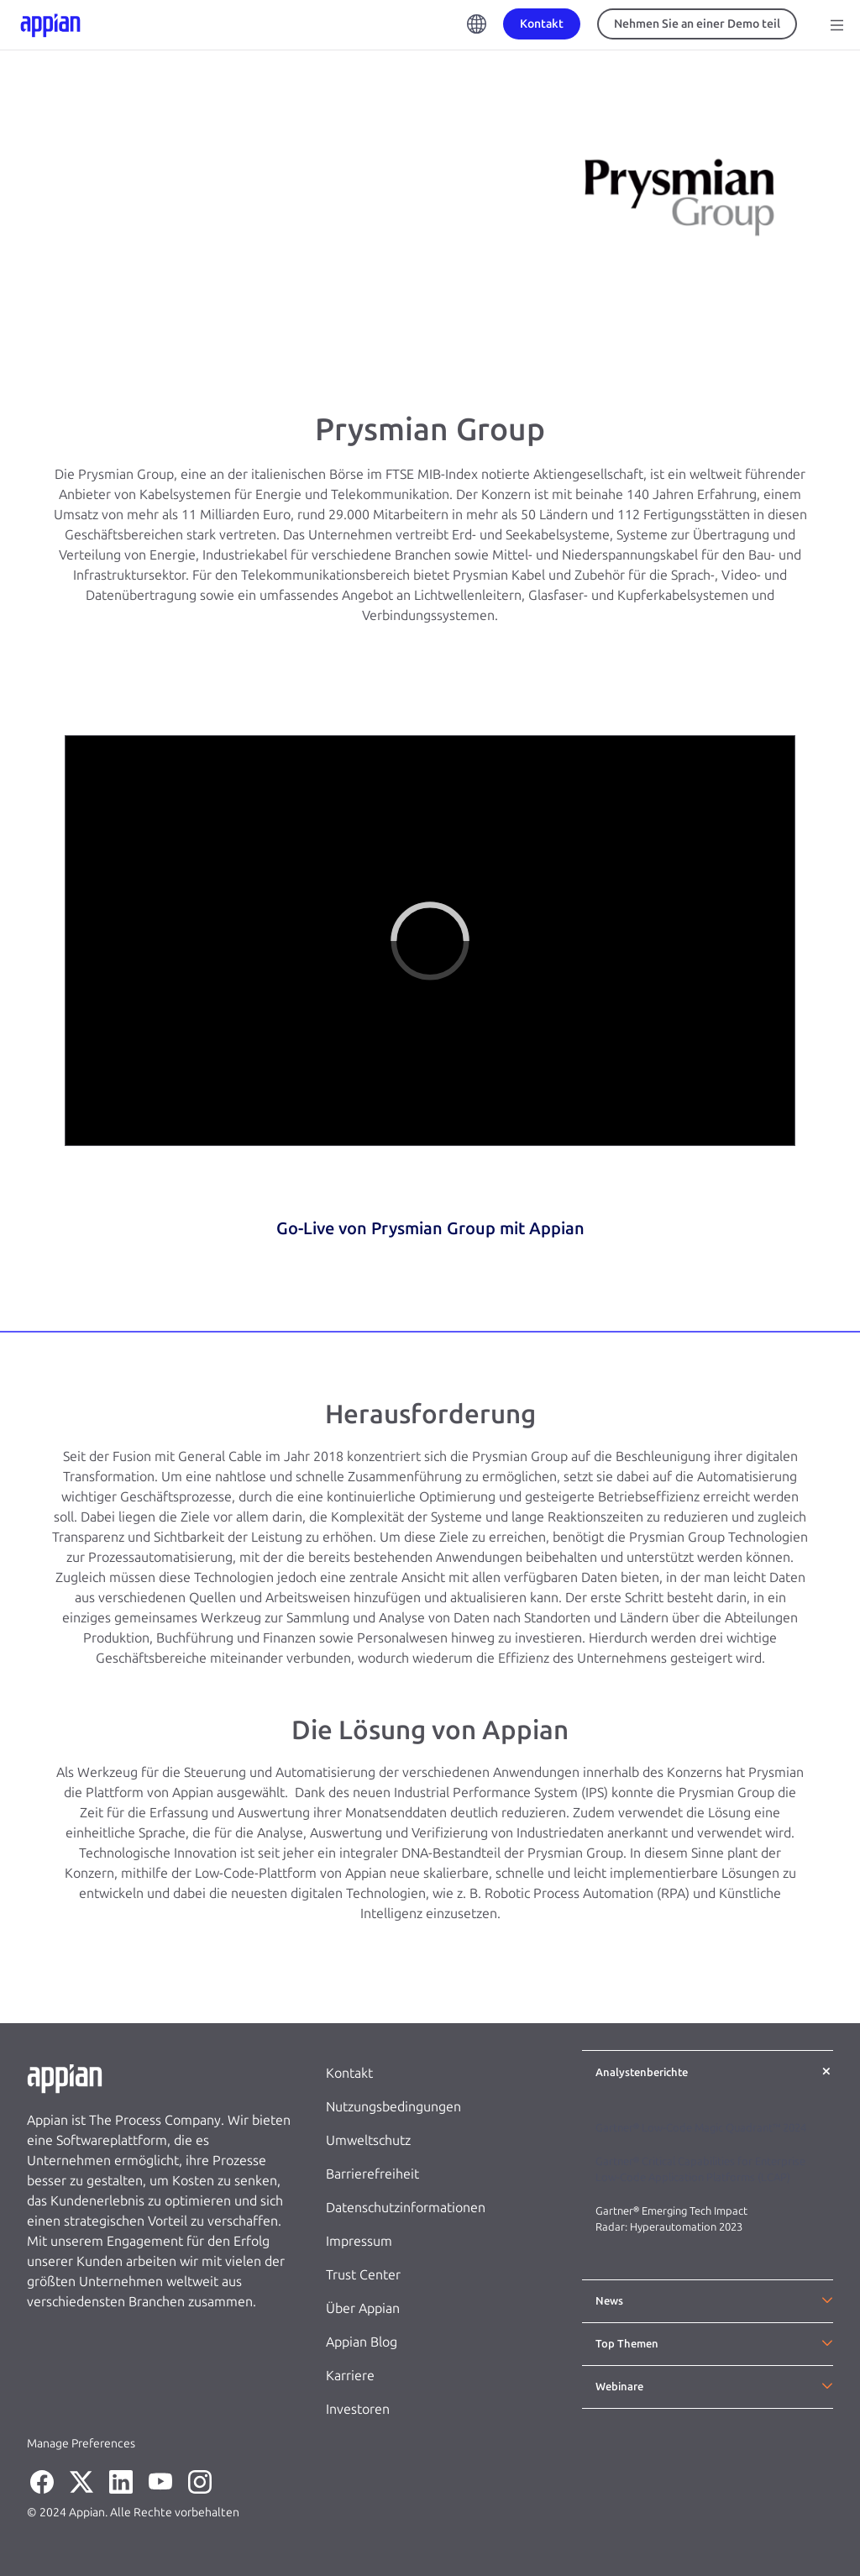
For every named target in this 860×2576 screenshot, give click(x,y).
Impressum (359, 2241)
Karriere (350, 2376)
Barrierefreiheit (372, 2174)
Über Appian (363, 2308)
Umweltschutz (368, 2140)
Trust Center (363, 2275)
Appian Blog (361, 2342)
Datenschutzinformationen (405, 2208)
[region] (430, 940)
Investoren (358, 2409)
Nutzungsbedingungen (393, 2107)
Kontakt (349, 2073)
